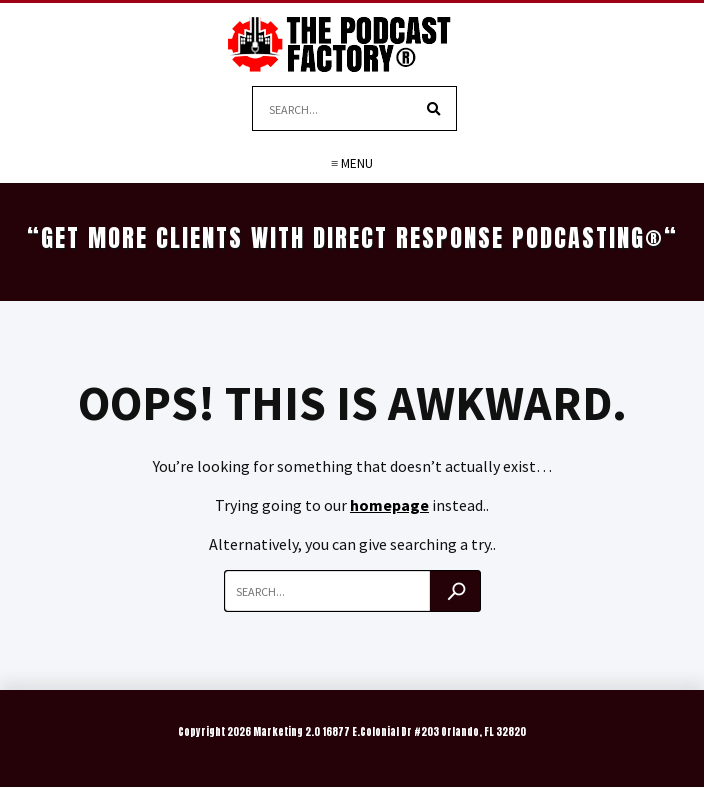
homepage (389, 505)
